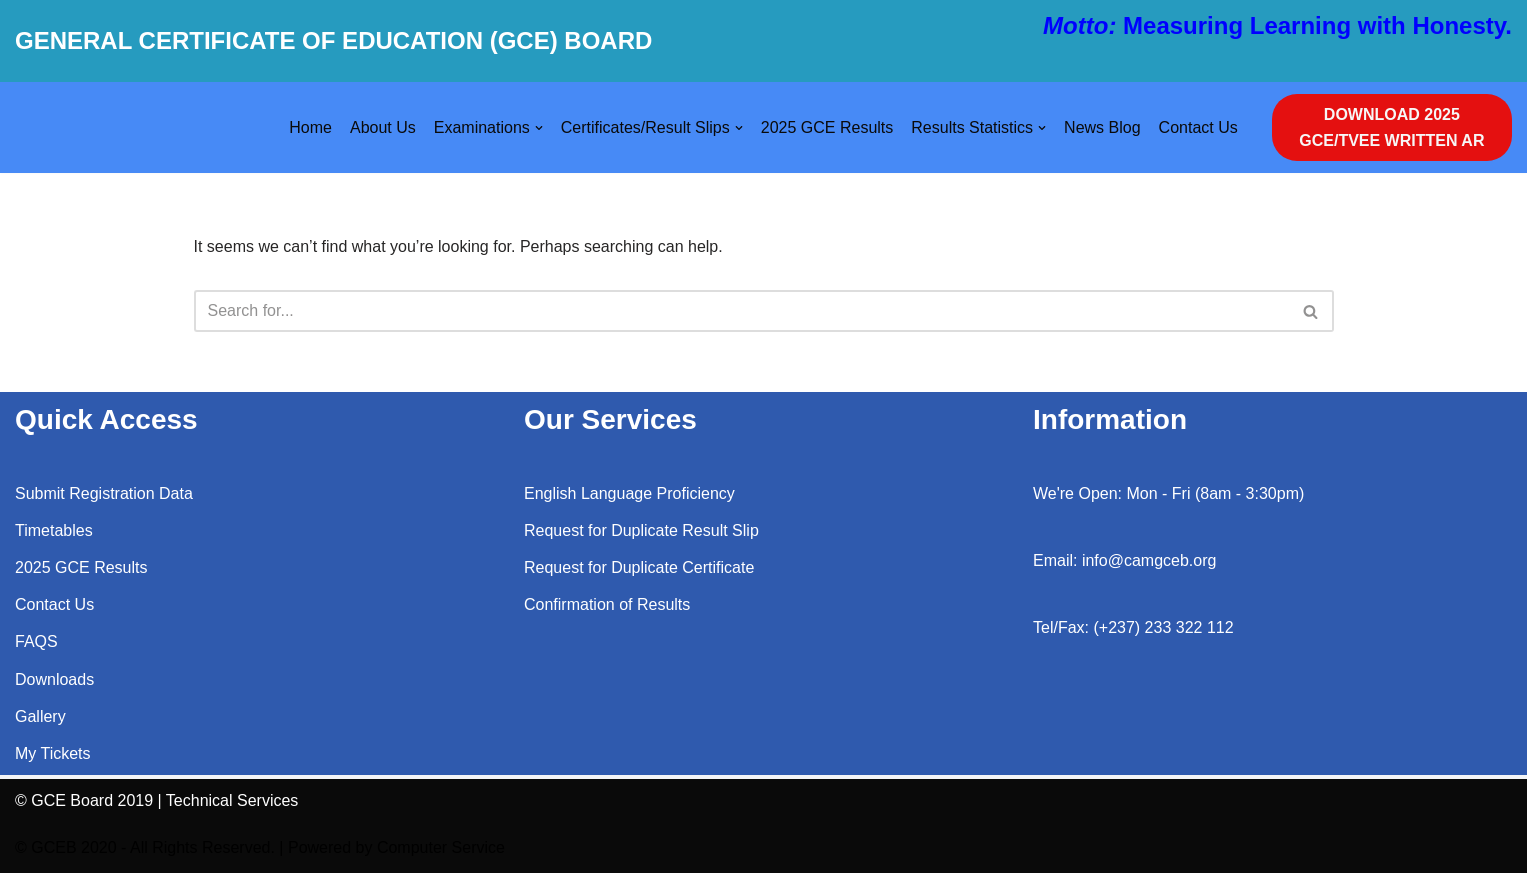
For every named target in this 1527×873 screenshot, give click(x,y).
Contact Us (1198, 127)
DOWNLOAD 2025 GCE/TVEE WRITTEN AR (1391, 127)
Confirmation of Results (607, 604)
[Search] (741, 311)
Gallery (40, 716)
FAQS (36, 641)
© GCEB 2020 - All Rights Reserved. (145, 847)
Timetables (54, 530)
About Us (383, 127)
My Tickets (53, 753)
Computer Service (441, 847)
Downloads (54, 679)
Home (310, 127)
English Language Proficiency (629, 493)
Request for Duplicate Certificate (639, 567)
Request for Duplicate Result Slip (641, 530)
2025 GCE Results (827, 127)
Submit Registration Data (104, 493)
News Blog (1102, 127)
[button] (539, 128)
